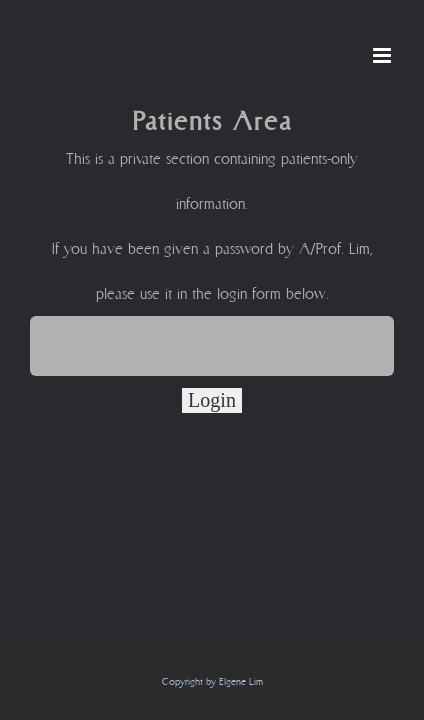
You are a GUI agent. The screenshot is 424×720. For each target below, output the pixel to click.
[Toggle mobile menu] (383, 55)
